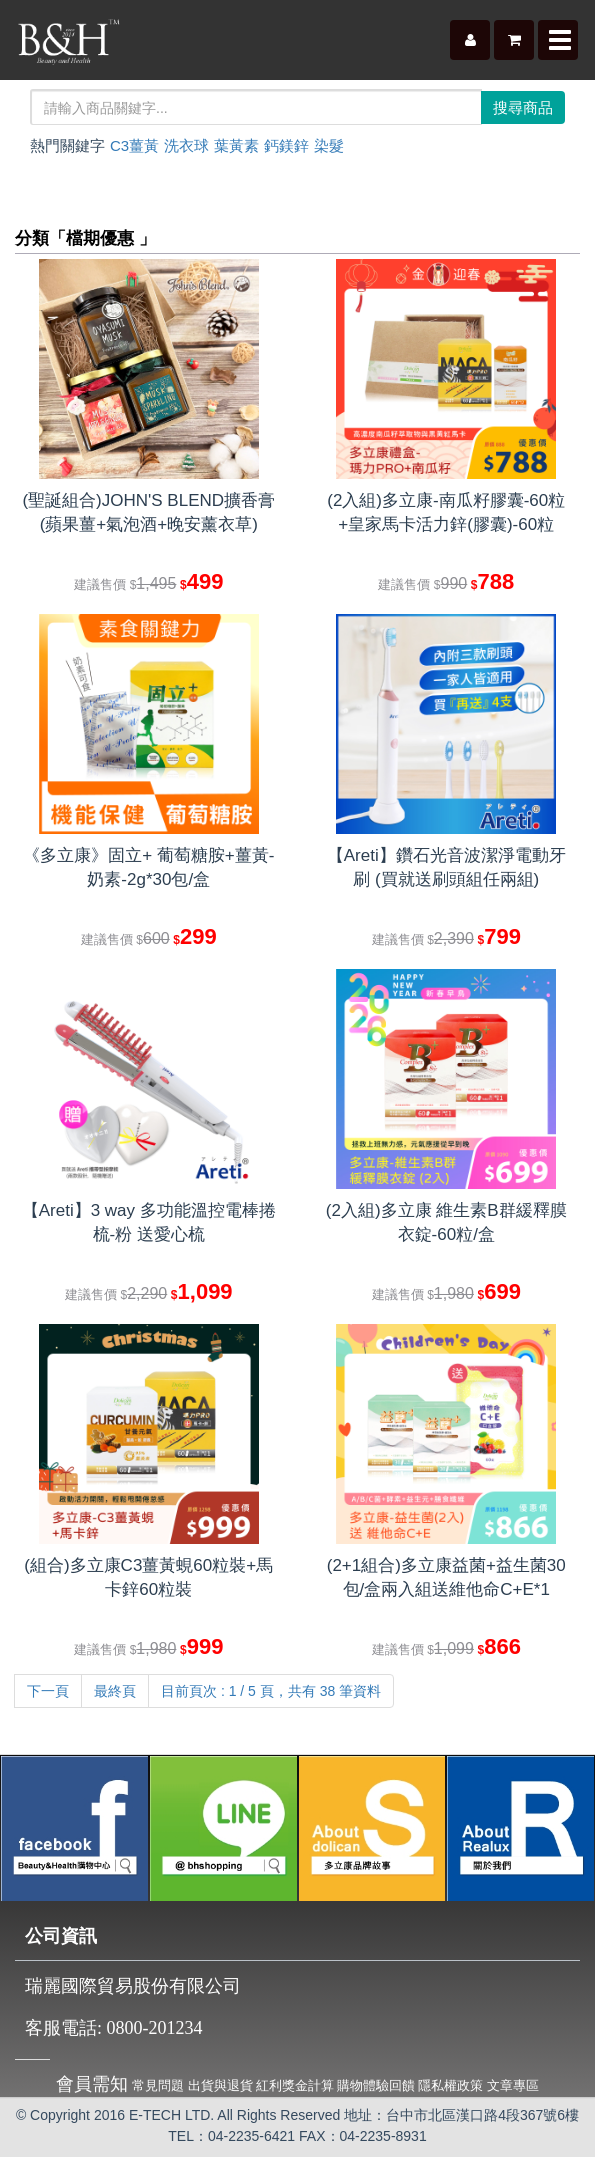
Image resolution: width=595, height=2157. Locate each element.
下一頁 (48, 1691)
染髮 (329, 145)
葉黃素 (236, 145)
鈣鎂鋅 (286, 145)
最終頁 (115, 1691)
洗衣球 (186, 145)
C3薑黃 (134, 145)
